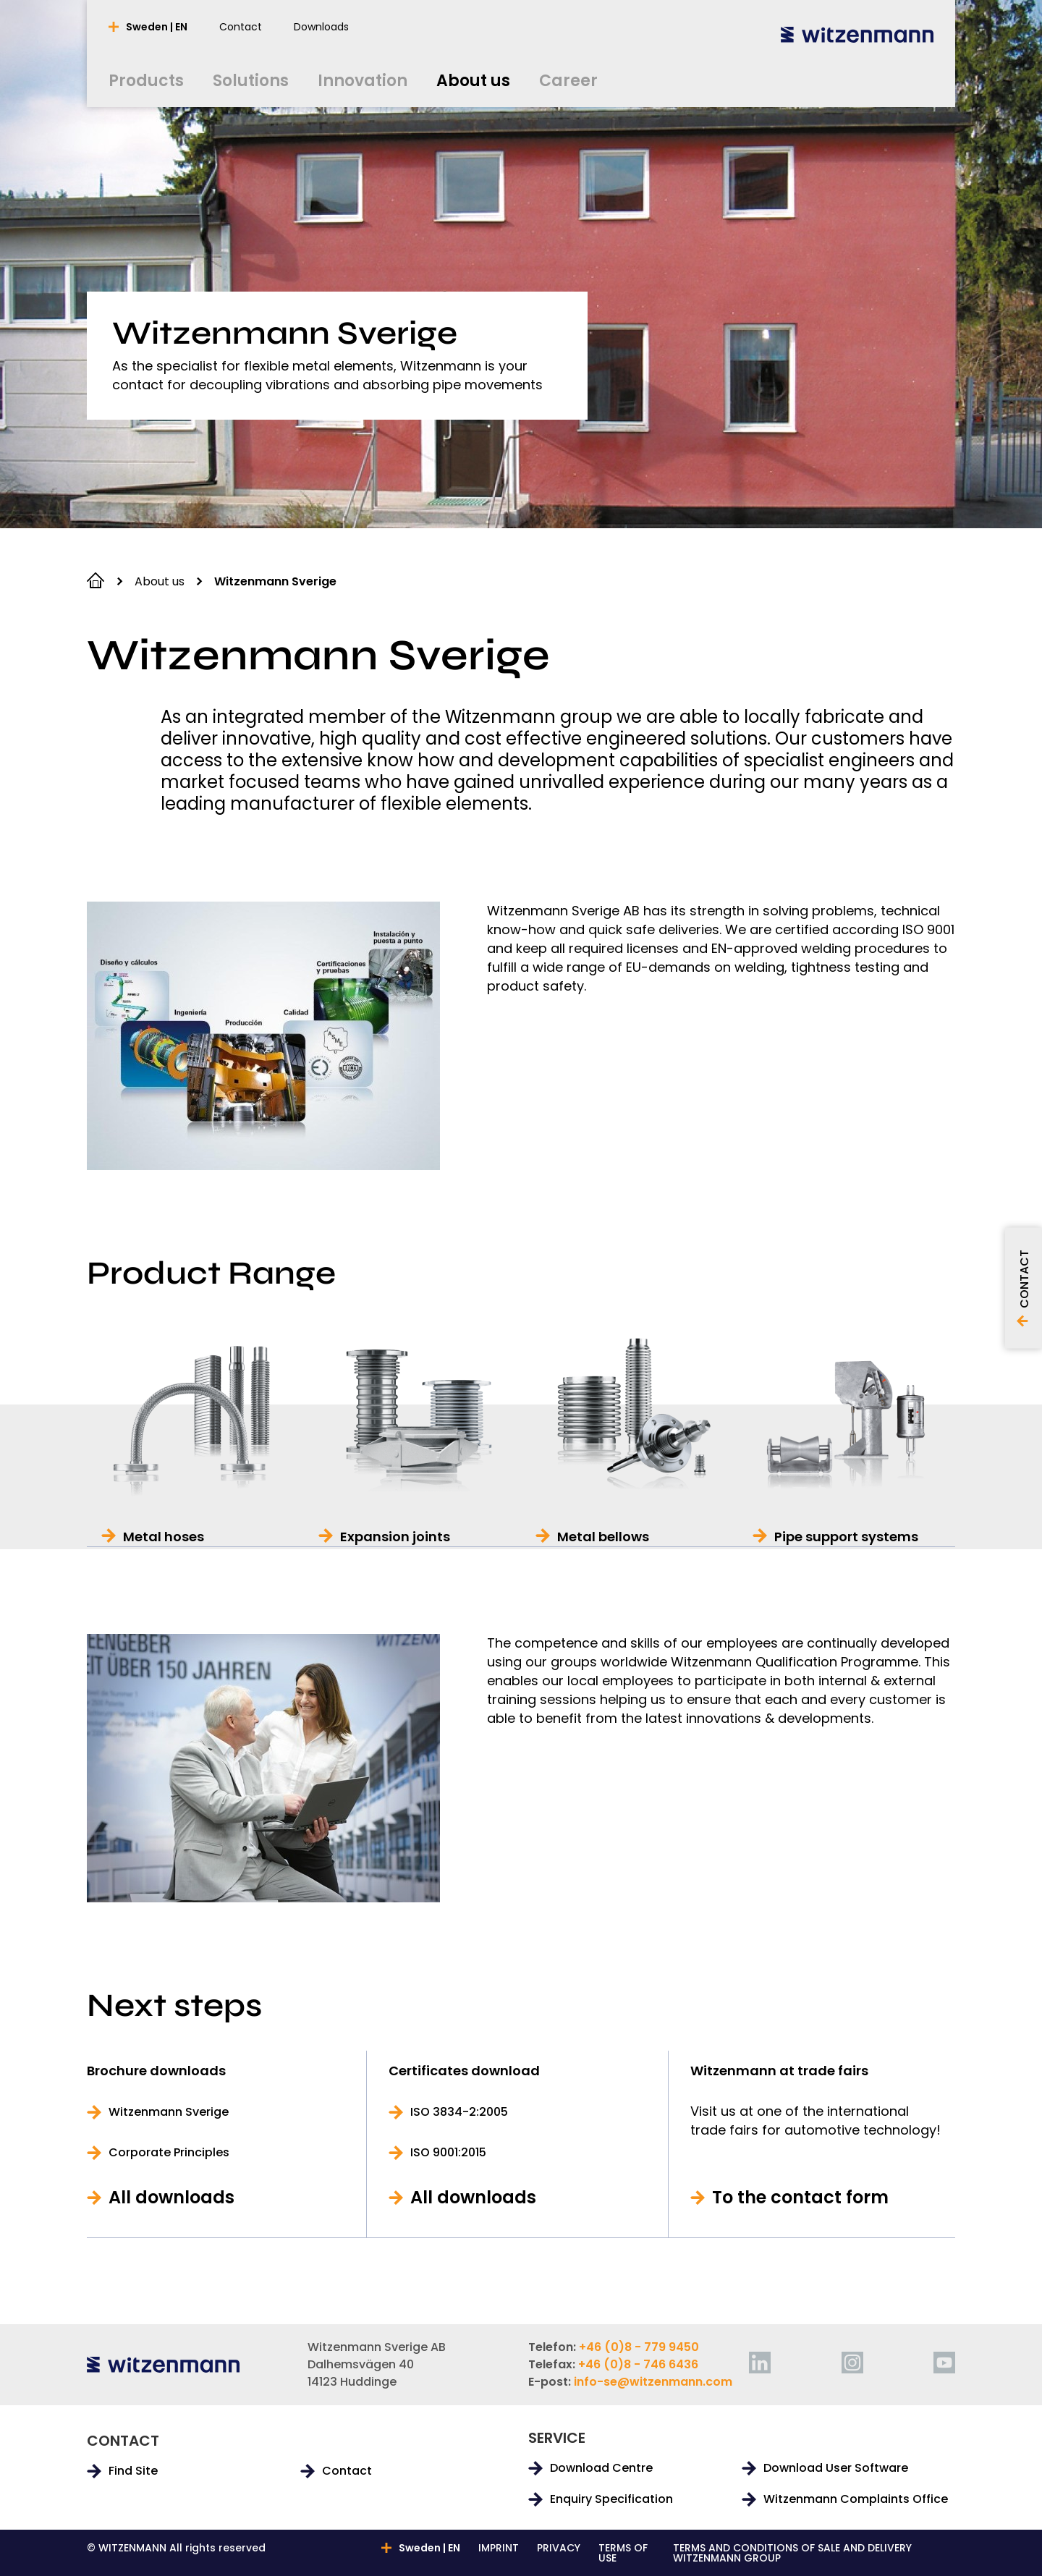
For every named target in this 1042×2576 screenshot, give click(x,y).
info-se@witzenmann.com (653, 2381)
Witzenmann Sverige (169, 2112)
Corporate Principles (169, 2153)
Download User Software (835, 2468)
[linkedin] (760, 2362)
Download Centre (601, 2468)
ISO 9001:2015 (448, 2153)
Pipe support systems (846, 1537)
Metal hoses (163, 1537)
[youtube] (944, 2362)
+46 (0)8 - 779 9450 (639, 2347)
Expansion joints (395, 1537)
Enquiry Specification (611, 2499)
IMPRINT (498, 2549)
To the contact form (800, 2197)
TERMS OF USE (623, 2553)
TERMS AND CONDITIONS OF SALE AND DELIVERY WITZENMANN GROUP (792, 2553)
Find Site (133, 2471)
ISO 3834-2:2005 (459, 2112)
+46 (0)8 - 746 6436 (638, 2364)
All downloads (171, 2197)
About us (160, 581)
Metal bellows (603, 1537)
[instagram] (852, 2362)
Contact (347, 2471)
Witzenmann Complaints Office (855, 2499)
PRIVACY (558, 2549)
